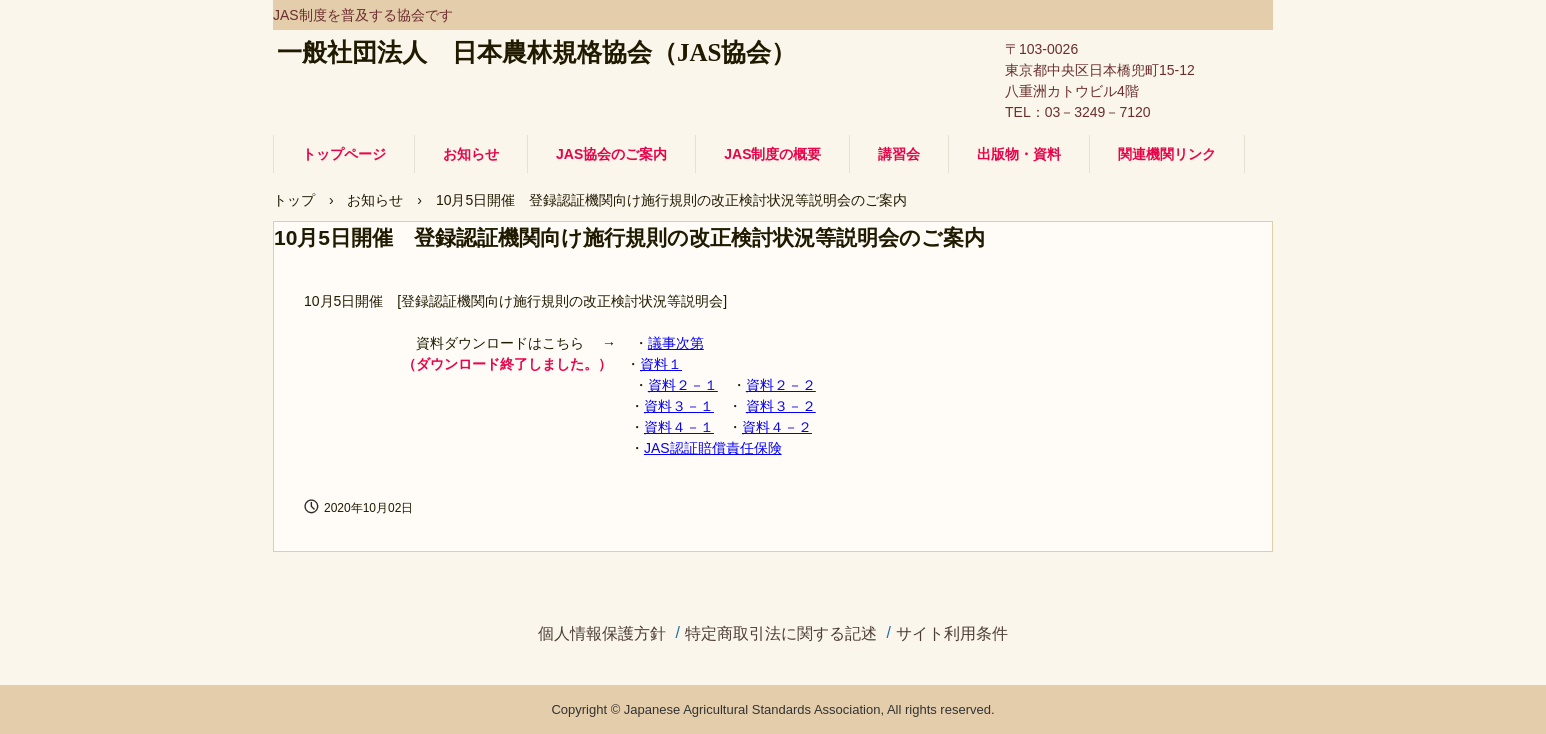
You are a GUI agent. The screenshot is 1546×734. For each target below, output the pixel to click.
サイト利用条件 (952, 634)
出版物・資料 (1019, 154)
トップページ (344, 154)
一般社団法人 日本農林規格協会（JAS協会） (536, 52)
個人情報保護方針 (602, 634)
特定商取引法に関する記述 (781, 634)
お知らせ (471, 154)
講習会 (899, 154)
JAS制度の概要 (772, 154)
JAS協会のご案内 (611, 154)
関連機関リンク (1167, 154)
